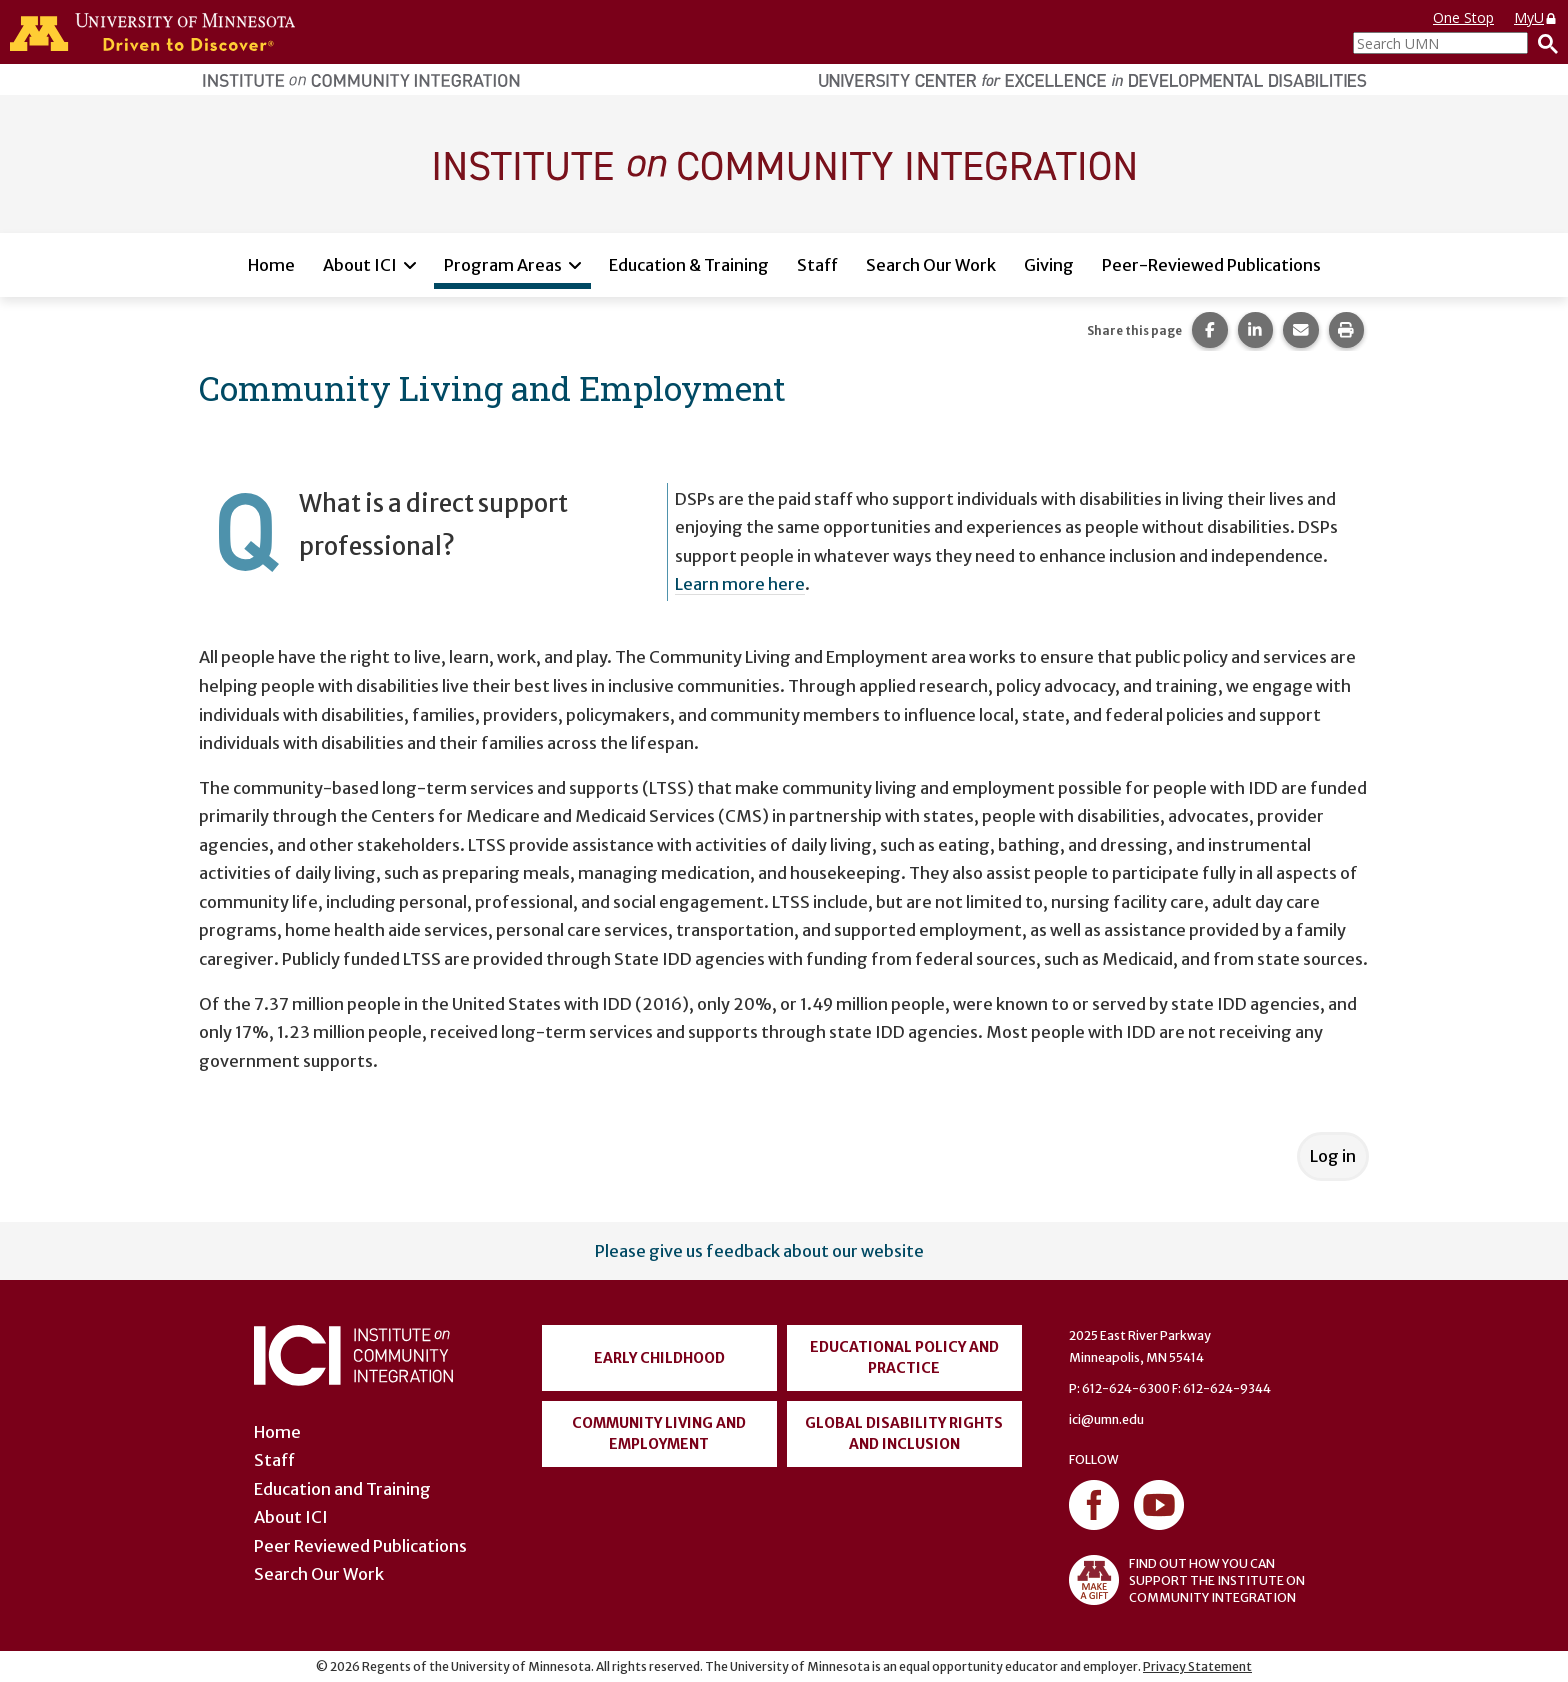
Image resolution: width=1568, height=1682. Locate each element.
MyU (1536, 17)
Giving (1049, 265)
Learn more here (740, 584)
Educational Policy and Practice (904, 1357)
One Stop (1463, 17)
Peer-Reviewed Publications (1211, 265)
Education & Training (689, 265)
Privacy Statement (1197, 1666)
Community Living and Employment (659, 1433)
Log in (1333, 1156)
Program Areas (503, 265)
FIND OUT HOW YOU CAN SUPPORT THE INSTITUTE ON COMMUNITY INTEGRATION (1187, 1580)
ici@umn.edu (1106, 1419)
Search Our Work (931, 265)
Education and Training (342, 1489)
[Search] (1543, 43)
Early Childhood (659, 1358)
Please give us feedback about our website (759, 1251)
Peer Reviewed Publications (360, 1546)
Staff (817, 265)
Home (271, 265)
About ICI (360, 265)
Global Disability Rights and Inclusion (904, 1433)
